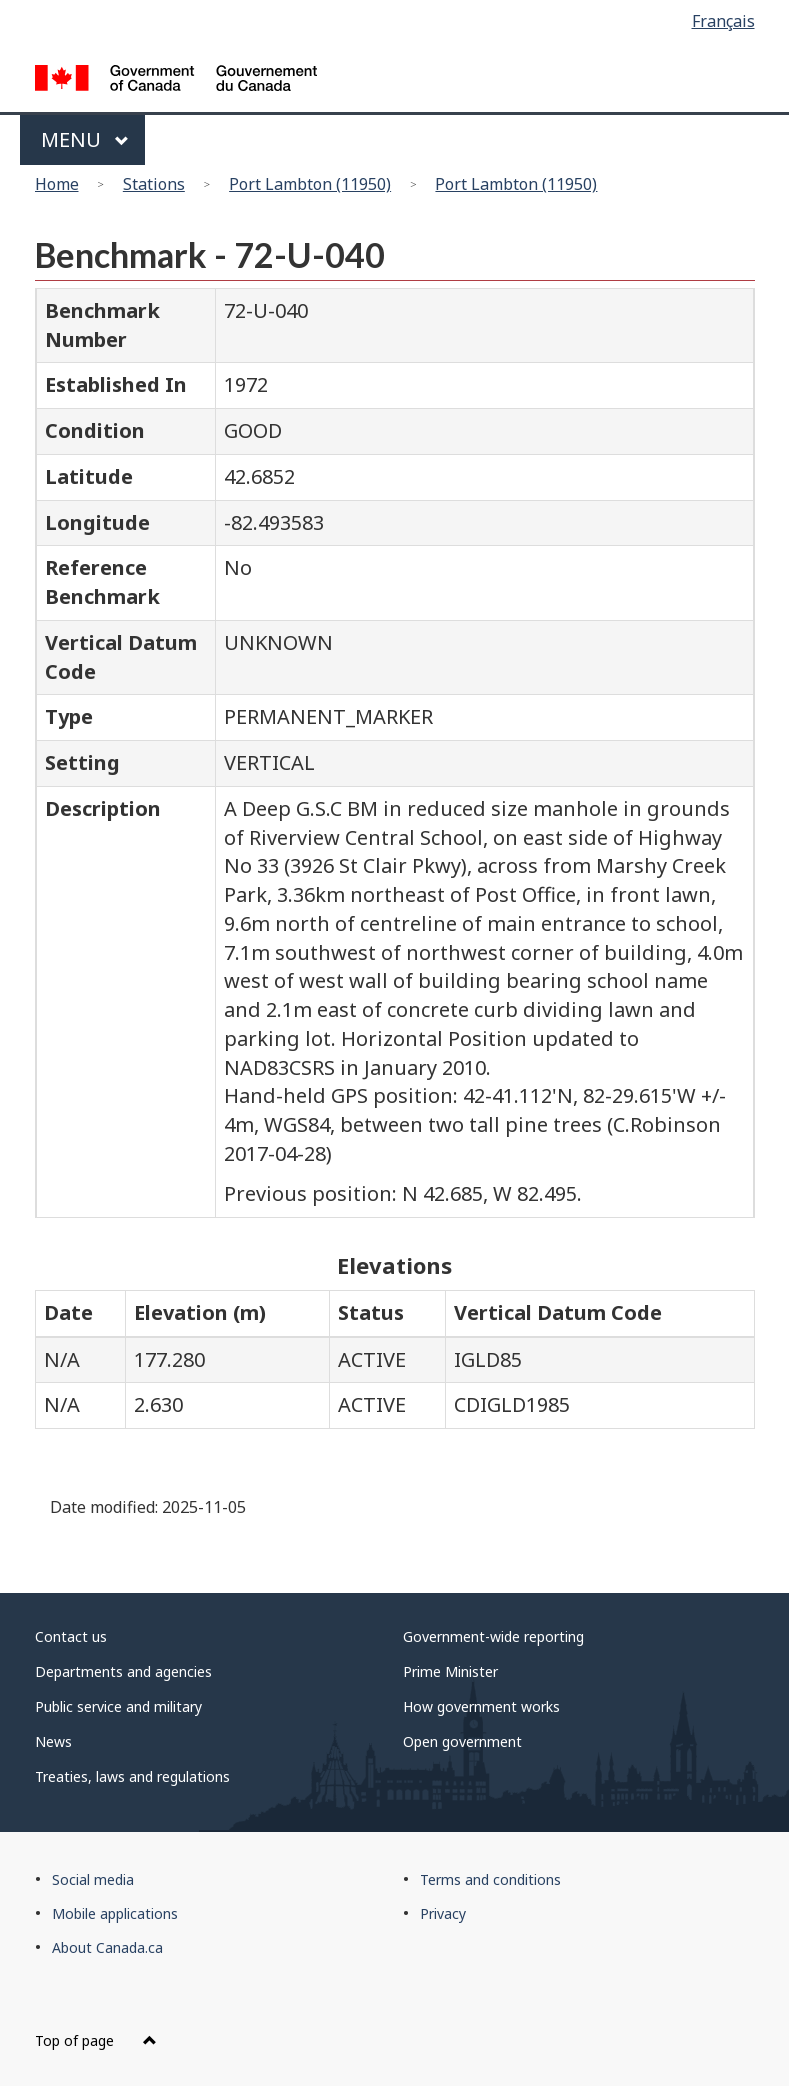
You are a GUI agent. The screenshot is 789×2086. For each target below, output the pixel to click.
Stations (154, 184)
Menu (85, 139)
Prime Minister (450, 1671)
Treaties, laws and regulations (132, 1776)
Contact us (71, 1636)
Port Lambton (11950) (310, 184)
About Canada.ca (107, 1947)
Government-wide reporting (493, 1636)
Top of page (96, 2040)
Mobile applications (115, 1913)
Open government (462, 1741)
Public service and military (118, 1706)
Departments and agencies (123, 1671)
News (53, 1741)
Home (57, 184)
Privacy (443, 1913)
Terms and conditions (490, 1879)
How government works (481, 1706)
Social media (93, 1879)
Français (723, 21)
